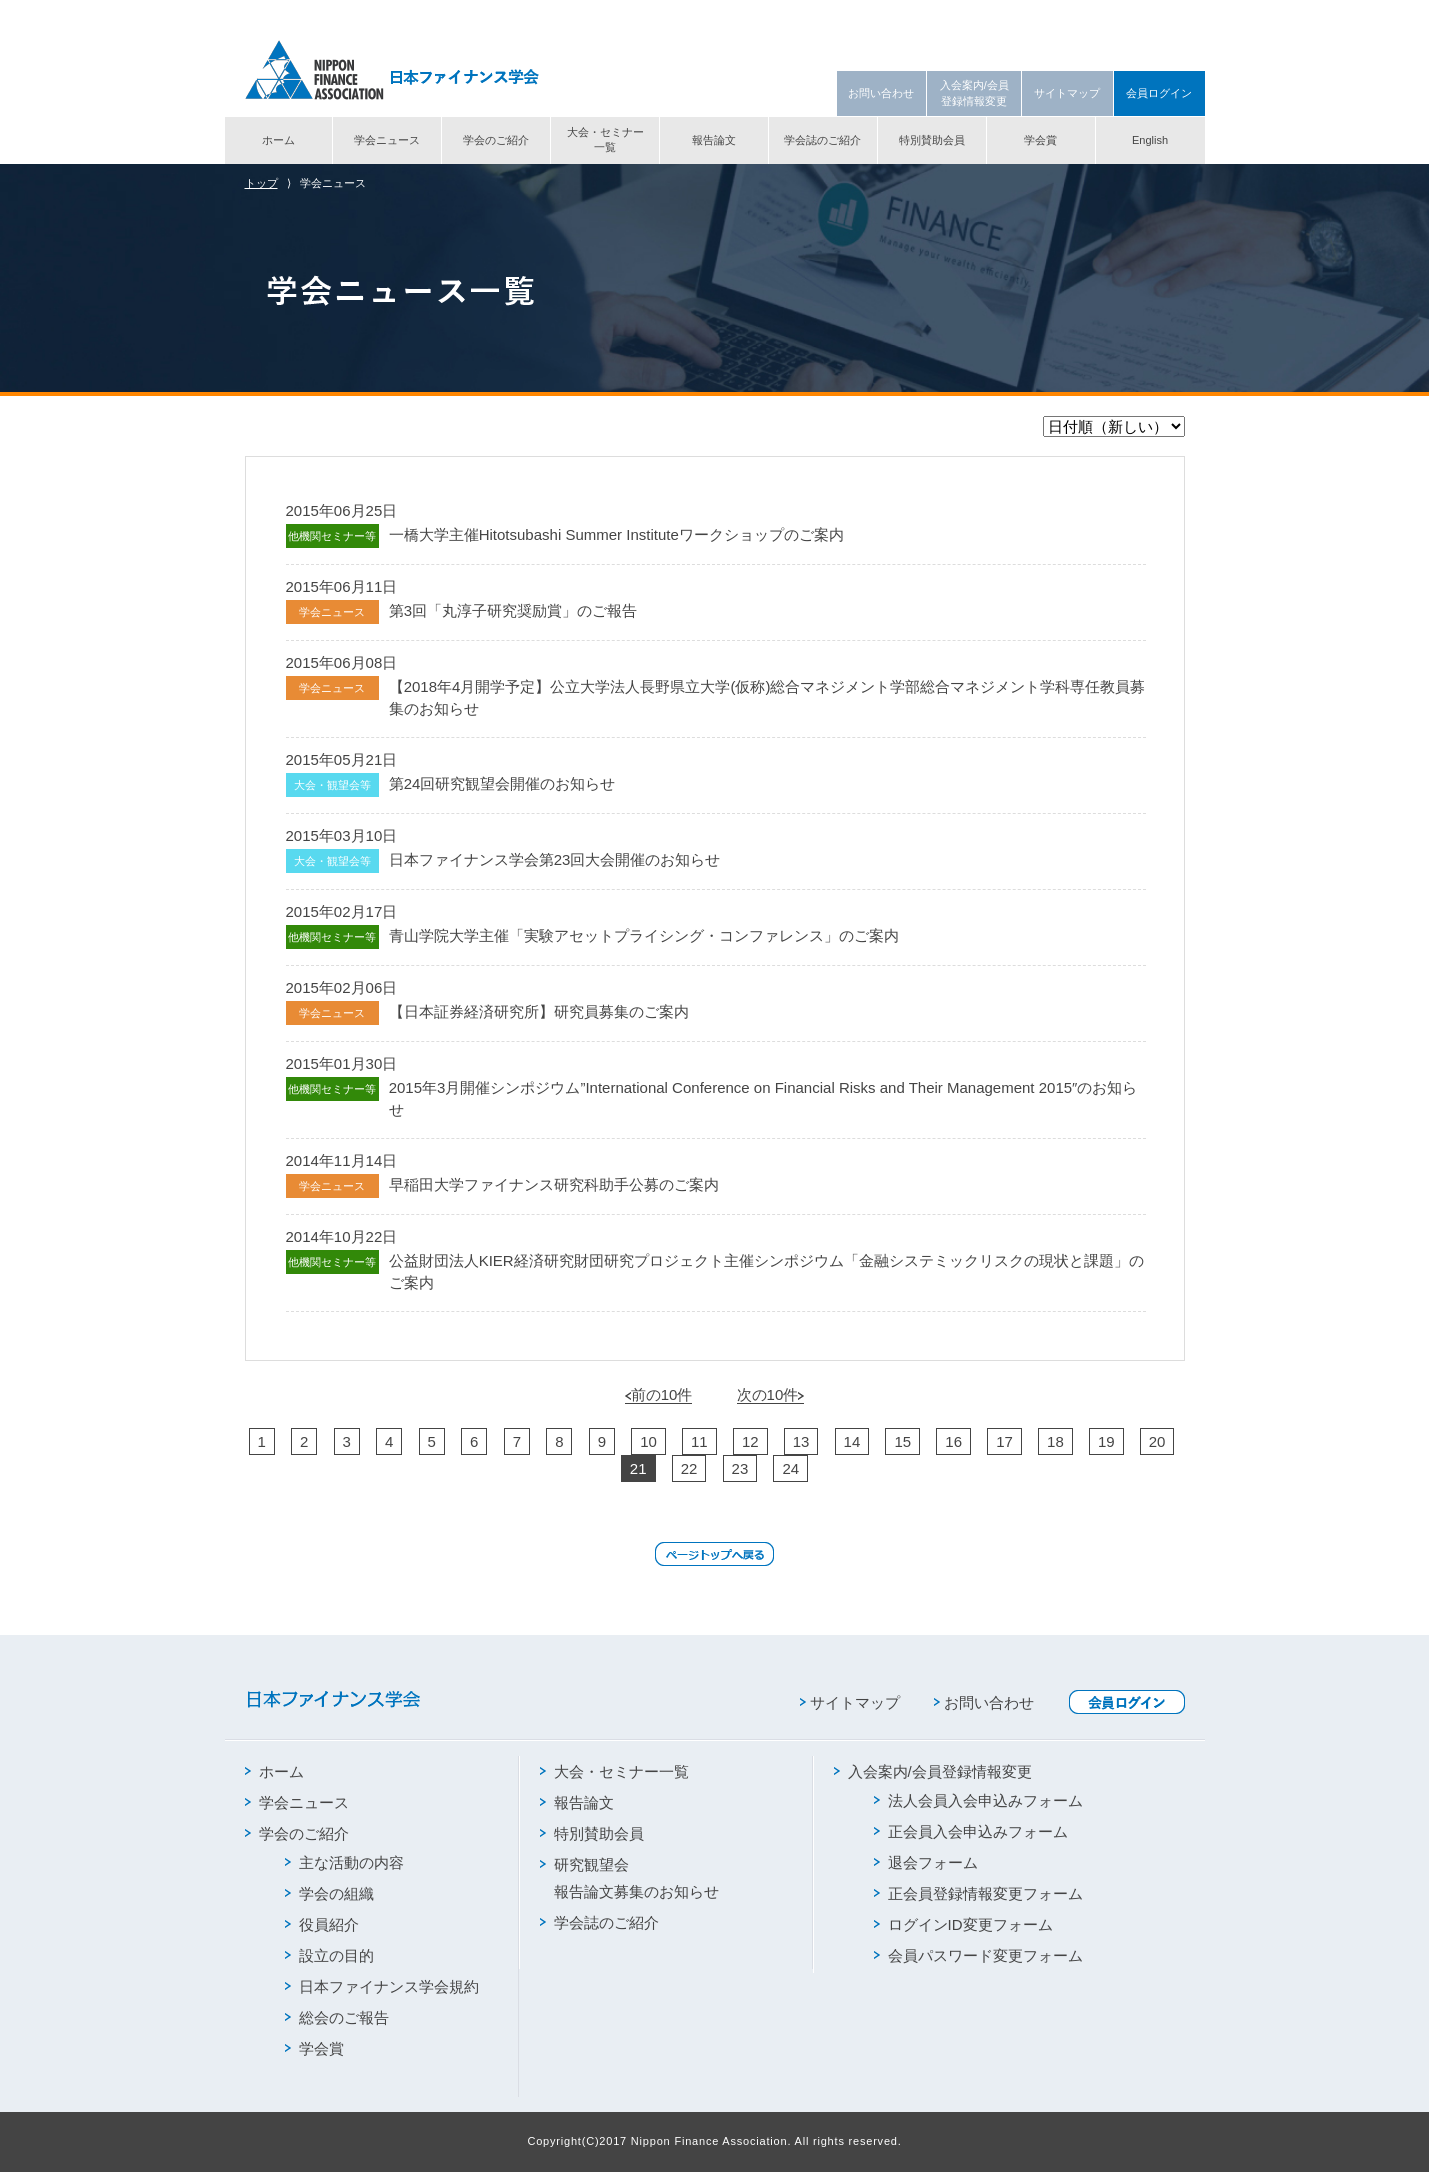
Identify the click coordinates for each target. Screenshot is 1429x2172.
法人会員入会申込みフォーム (978, 1800)
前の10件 (659, 1394)
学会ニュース (387, 140)
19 (1106, 1441)
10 (648, 1441)
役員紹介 (322, 1924)
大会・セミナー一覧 (605, 139)
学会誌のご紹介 (822, 140)
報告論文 (714, 140)
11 (699, 1441)
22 (689, 1468)
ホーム (278, 140)
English (1150, 140)
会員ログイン (1159, 93)
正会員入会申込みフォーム (971, 1831)
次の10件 (771, 1394)
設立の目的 (329, 1955)
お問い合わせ (881, 93)
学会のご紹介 (496, 140)
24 (790, 1468)
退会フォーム (926, 1862)
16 (953, 1441)
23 (740, 1468)
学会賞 (1040, 140)
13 (801, 1441)
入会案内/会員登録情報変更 (974, 92)
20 (1157, 1441)
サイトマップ (1067, 93)
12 (750, 1441)
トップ (261, 183)
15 (902, 1441)
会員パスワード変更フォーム (978, 1955)
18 (1055, 1441)
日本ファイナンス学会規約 (382, 1986)
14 (852, 1441)
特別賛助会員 (932, 140)
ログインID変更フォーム (963, 1924)
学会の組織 (329, 1893)
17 (1004, 1441)
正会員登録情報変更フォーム (978, 1893)
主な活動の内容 (344, 1862)
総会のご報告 (337, 2017)
